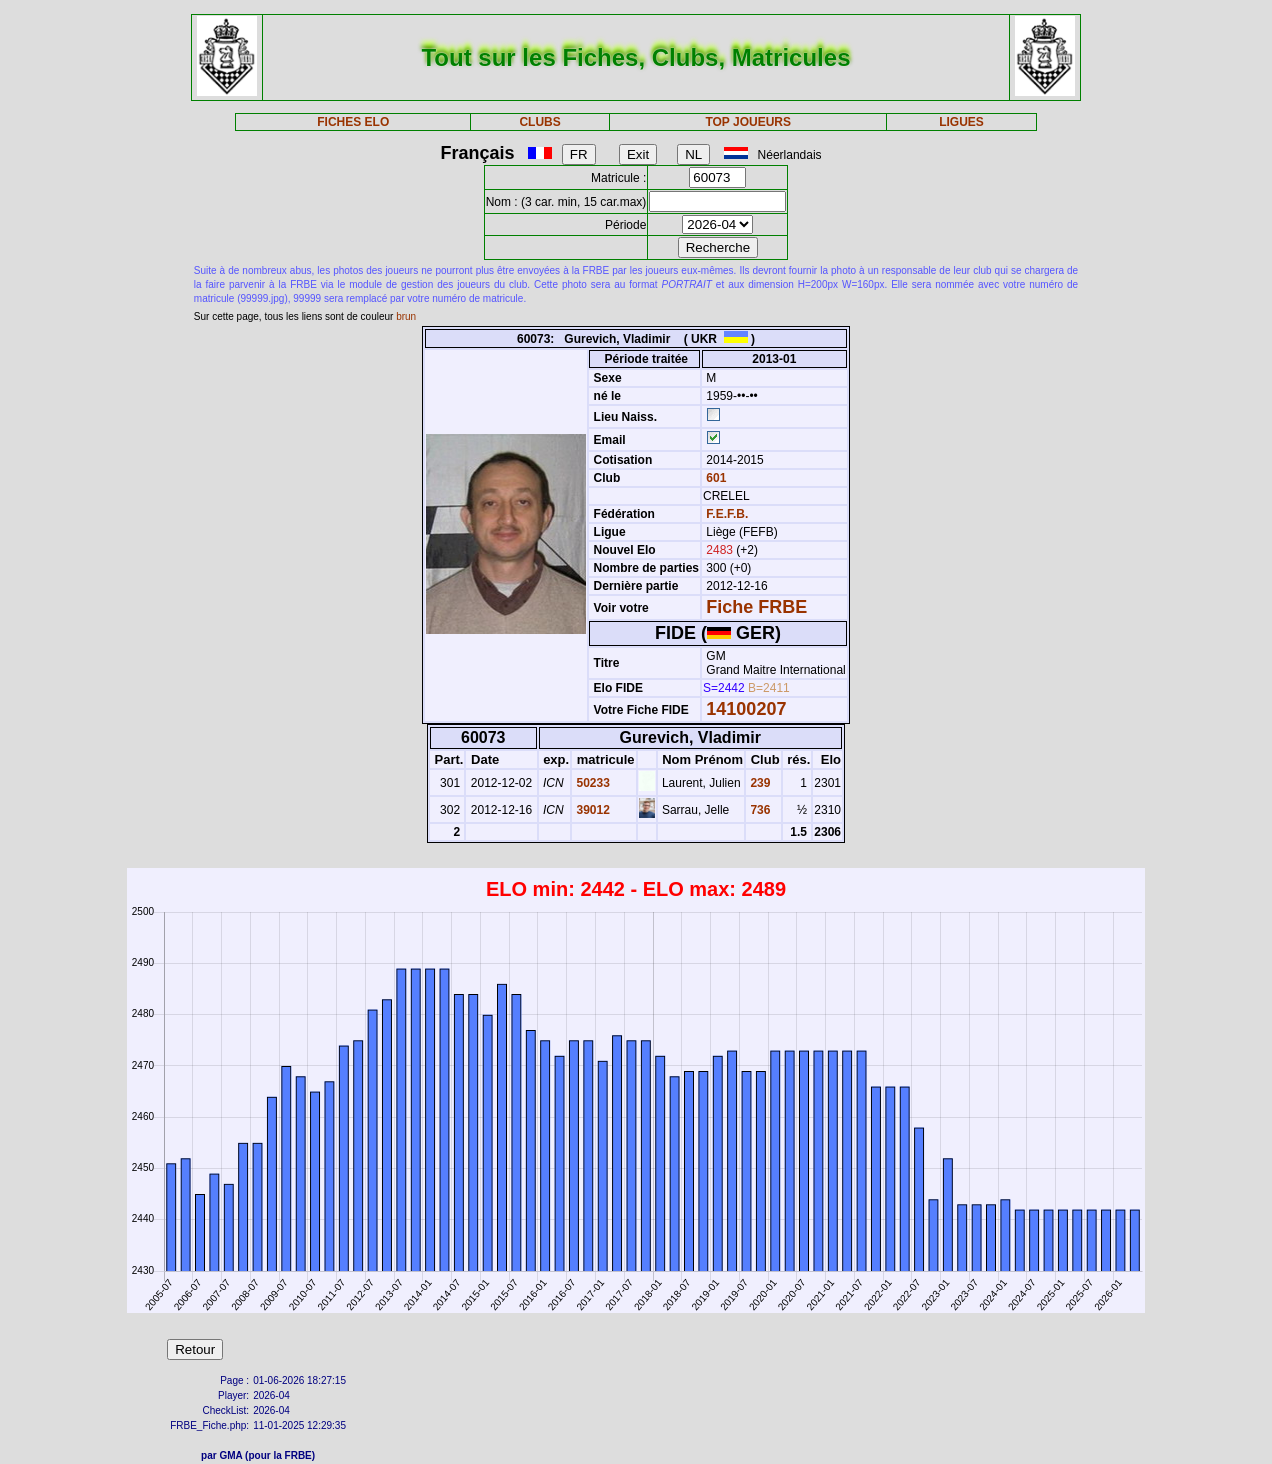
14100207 (746, 709)
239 (758, 783)
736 (758, 810)
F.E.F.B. (727, 514)
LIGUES (961, 122)
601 (714, 478)
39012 (591, 810)
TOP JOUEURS (748, 122)
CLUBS (539, 122)
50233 (591, 783)
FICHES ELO (353, 122)
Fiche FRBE (756, 607)
